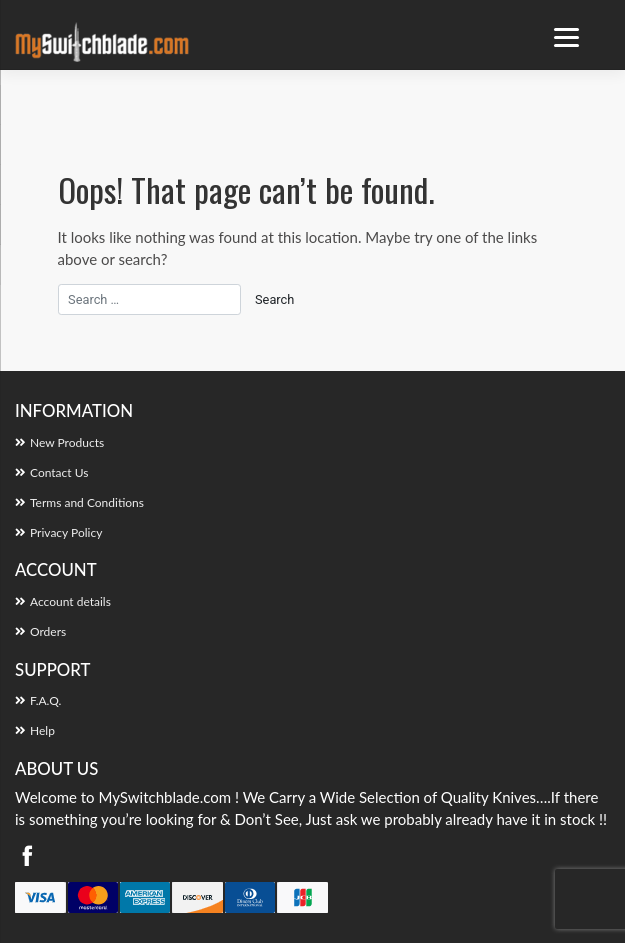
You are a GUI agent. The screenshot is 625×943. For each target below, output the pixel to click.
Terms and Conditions (87, 502)
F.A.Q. (45, 700)
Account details (70, 601)
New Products (67, 442)
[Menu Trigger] (566, 37)
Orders (48, 631)
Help (42, 730)
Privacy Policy (66, 532)
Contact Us (59, 472)
